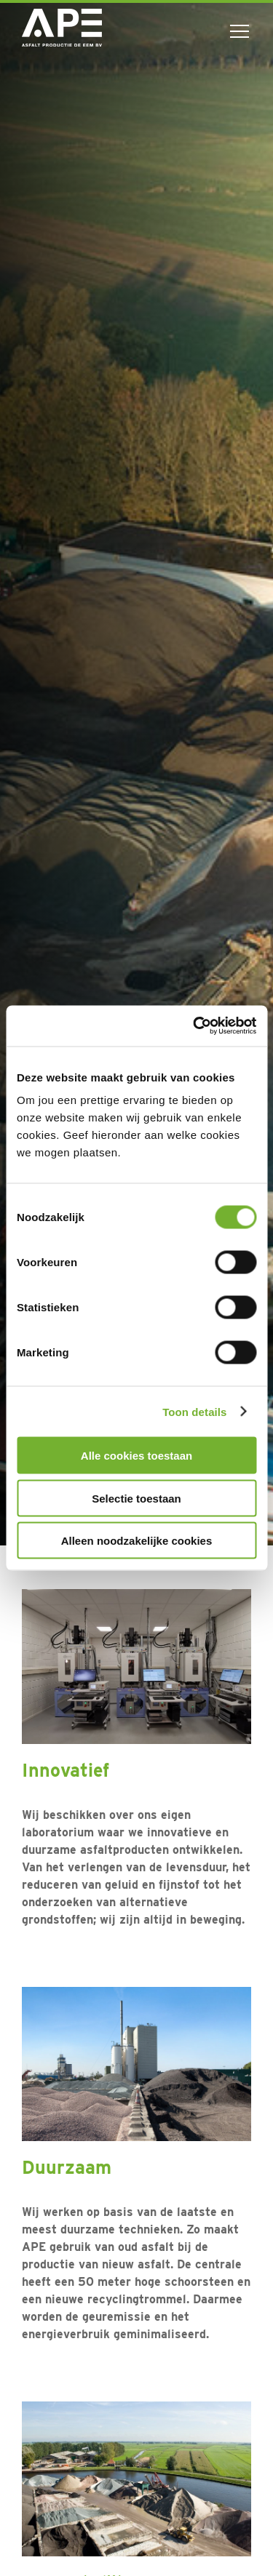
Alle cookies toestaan (136, 1455)
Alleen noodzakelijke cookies (137, 1541)
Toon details (194, 1411)
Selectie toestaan (136, 1498)
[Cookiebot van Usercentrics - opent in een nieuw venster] (194, 1026)
